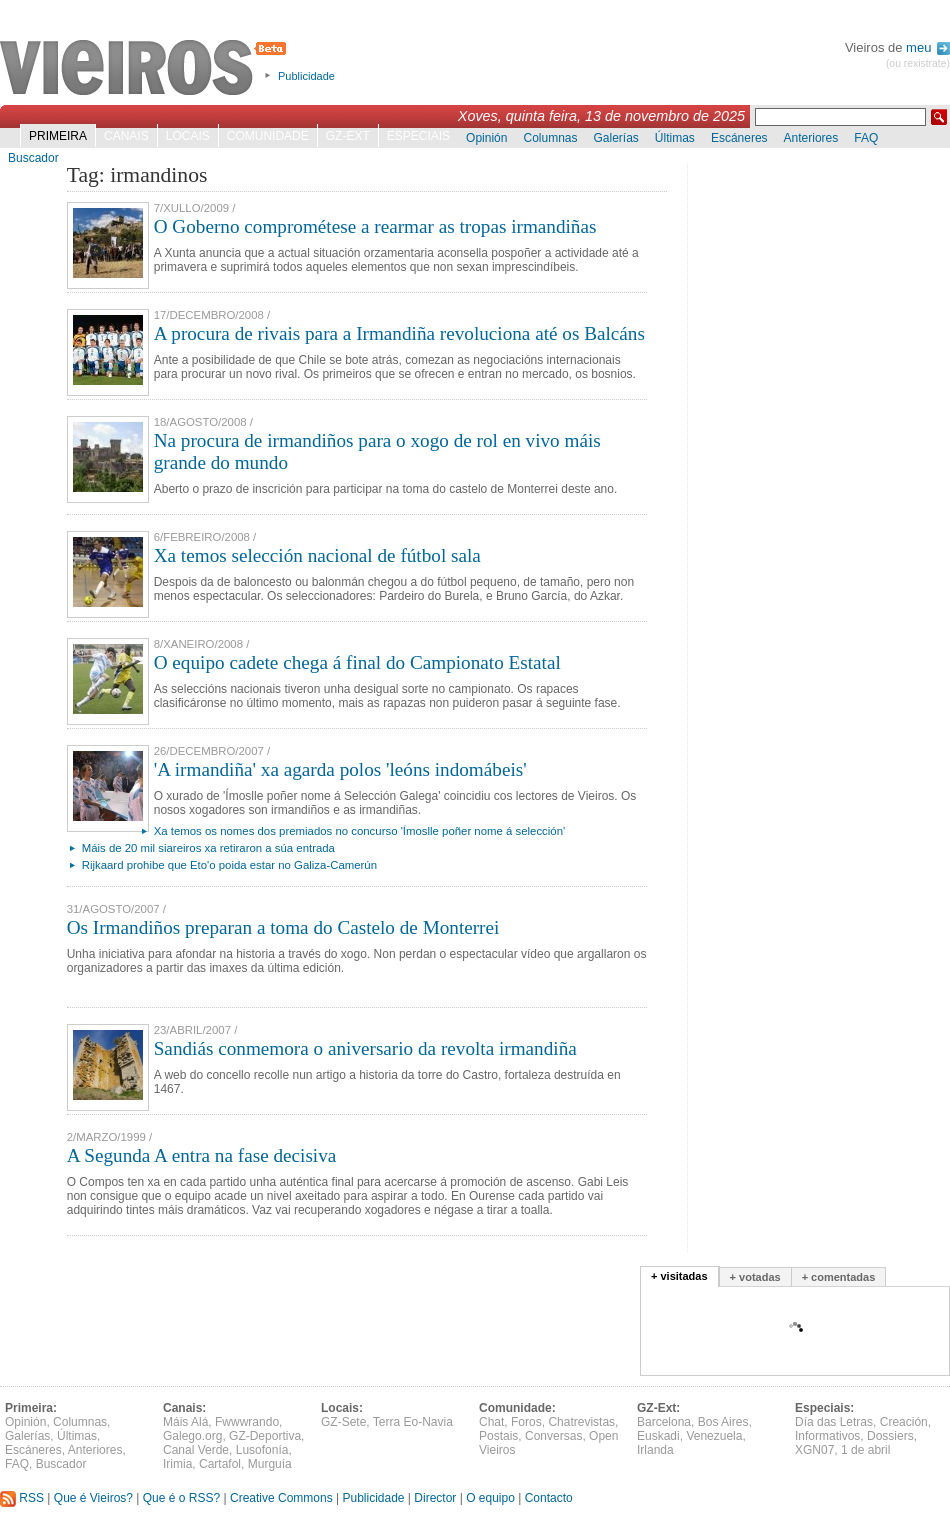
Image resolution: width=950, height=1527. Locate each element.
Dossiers (890, 1436)
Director (435, 1498)
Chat (491, 1422)
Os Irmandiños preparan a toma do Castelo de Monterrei (283, 927)
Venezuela (714, 1436)
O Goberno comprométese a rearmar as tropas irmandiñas (375, 226)
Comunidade (268, 136)
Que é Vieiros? (93, 1498)
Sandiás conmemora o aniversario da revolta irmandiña (365, 1048)
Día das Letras (834, 1422)
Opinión (486, 138)
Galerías (616, 138)
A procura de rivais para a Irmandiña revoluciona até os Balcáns (399, 333)
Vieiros (146, 69)
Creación (904, 1422)
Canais (126, 136)
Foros (526, 1422)
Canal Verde (196, 1450)
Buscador (33, 158)
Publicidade (306, 76)
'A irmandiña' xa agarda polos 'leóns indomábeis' (340, 769)
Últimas (675, 138)
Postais (498, 1436)
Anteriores (811, 138)
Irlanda (655, 1450)
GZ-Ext (348, 136)
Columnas (550, 138)
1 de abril (865, 1450)
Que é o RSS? (181, 1498)
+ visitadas (679, 1276)
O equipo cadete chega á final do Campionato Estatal (357, 662)
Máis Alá (185, 1422)
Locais (188, 136)
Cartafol (220, 1464)
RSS (22, 1498)
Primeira (58, 136)
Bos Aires (723, 1422)
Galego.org (192, 1436)
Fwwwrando (247, 1422)
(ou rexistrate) (918, 63)
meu (928, 47)
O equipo (490, 1498)
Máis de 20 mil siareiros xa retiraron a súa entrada (208, 848)
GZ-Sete (343, 1422)
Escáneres (739, 138)
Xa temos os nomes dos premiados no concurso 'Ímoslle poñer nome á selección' (359, 831)
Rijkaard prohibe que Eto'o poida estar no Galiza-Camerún (229, 865)
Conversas (553, 1436)
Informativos (827, 1436)
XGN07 (814, 1450)
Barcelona (664, 1422)
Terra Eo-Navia (413, 1422)
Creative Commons (281, 1498)
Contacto (549, 1498)
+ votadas (755, 1277)
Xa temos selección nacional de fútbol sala (317, 555)
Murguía (270, 1464)
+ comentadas (839, 1277)
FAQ (866, 138)
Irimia (177, 1464)
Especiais (418, 136)
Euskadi (658, 1436)
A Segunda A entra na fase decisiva (202, 1155)
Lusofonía (262, 1450)
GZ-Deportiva (265, 1436)
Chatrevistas (581, 1422)
